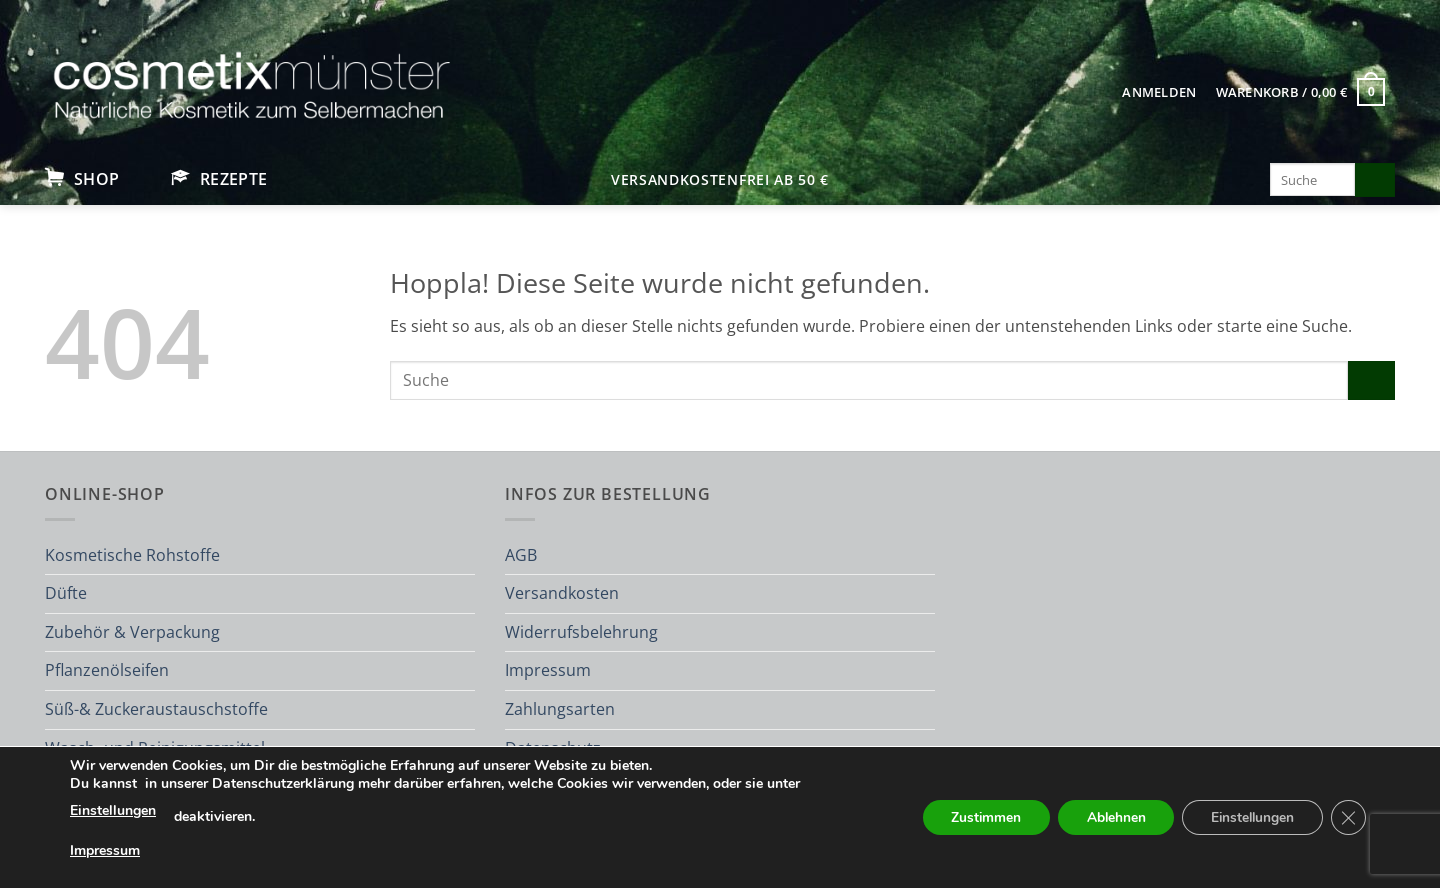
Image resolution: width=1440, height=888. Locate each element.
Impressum (548, 670)
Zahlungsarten (560, 709)
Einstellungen (113, 810)
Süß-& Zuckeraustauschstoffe (156, 709)
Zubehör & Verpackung (132, 632)
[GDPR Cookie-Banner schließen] (1348, 818)
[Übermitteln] (1375, 180)
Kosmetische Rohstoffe (132, 555)
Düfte (66, 593)
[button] (1159, 92)
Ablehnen (1108, 817)
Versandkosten (562, 593)
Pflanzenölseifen (107, 670)
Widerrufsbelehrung (581, 632)
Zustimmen (974, 817)
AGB (521, 555)
